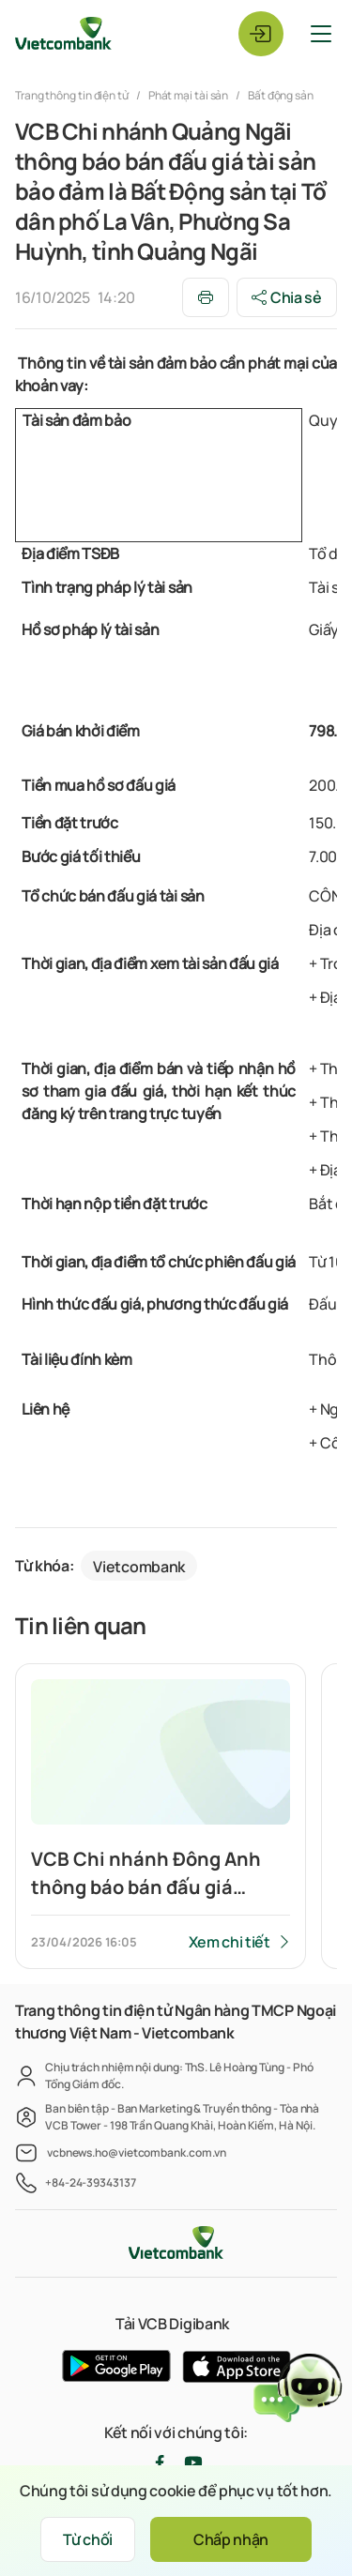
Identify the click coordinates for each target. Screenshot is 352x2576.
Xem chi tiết (229, 1942)
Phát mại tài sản (188, 95)
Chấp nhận (230, 2539)
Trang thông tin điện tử (72, 95)
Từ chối (88, 2539)
